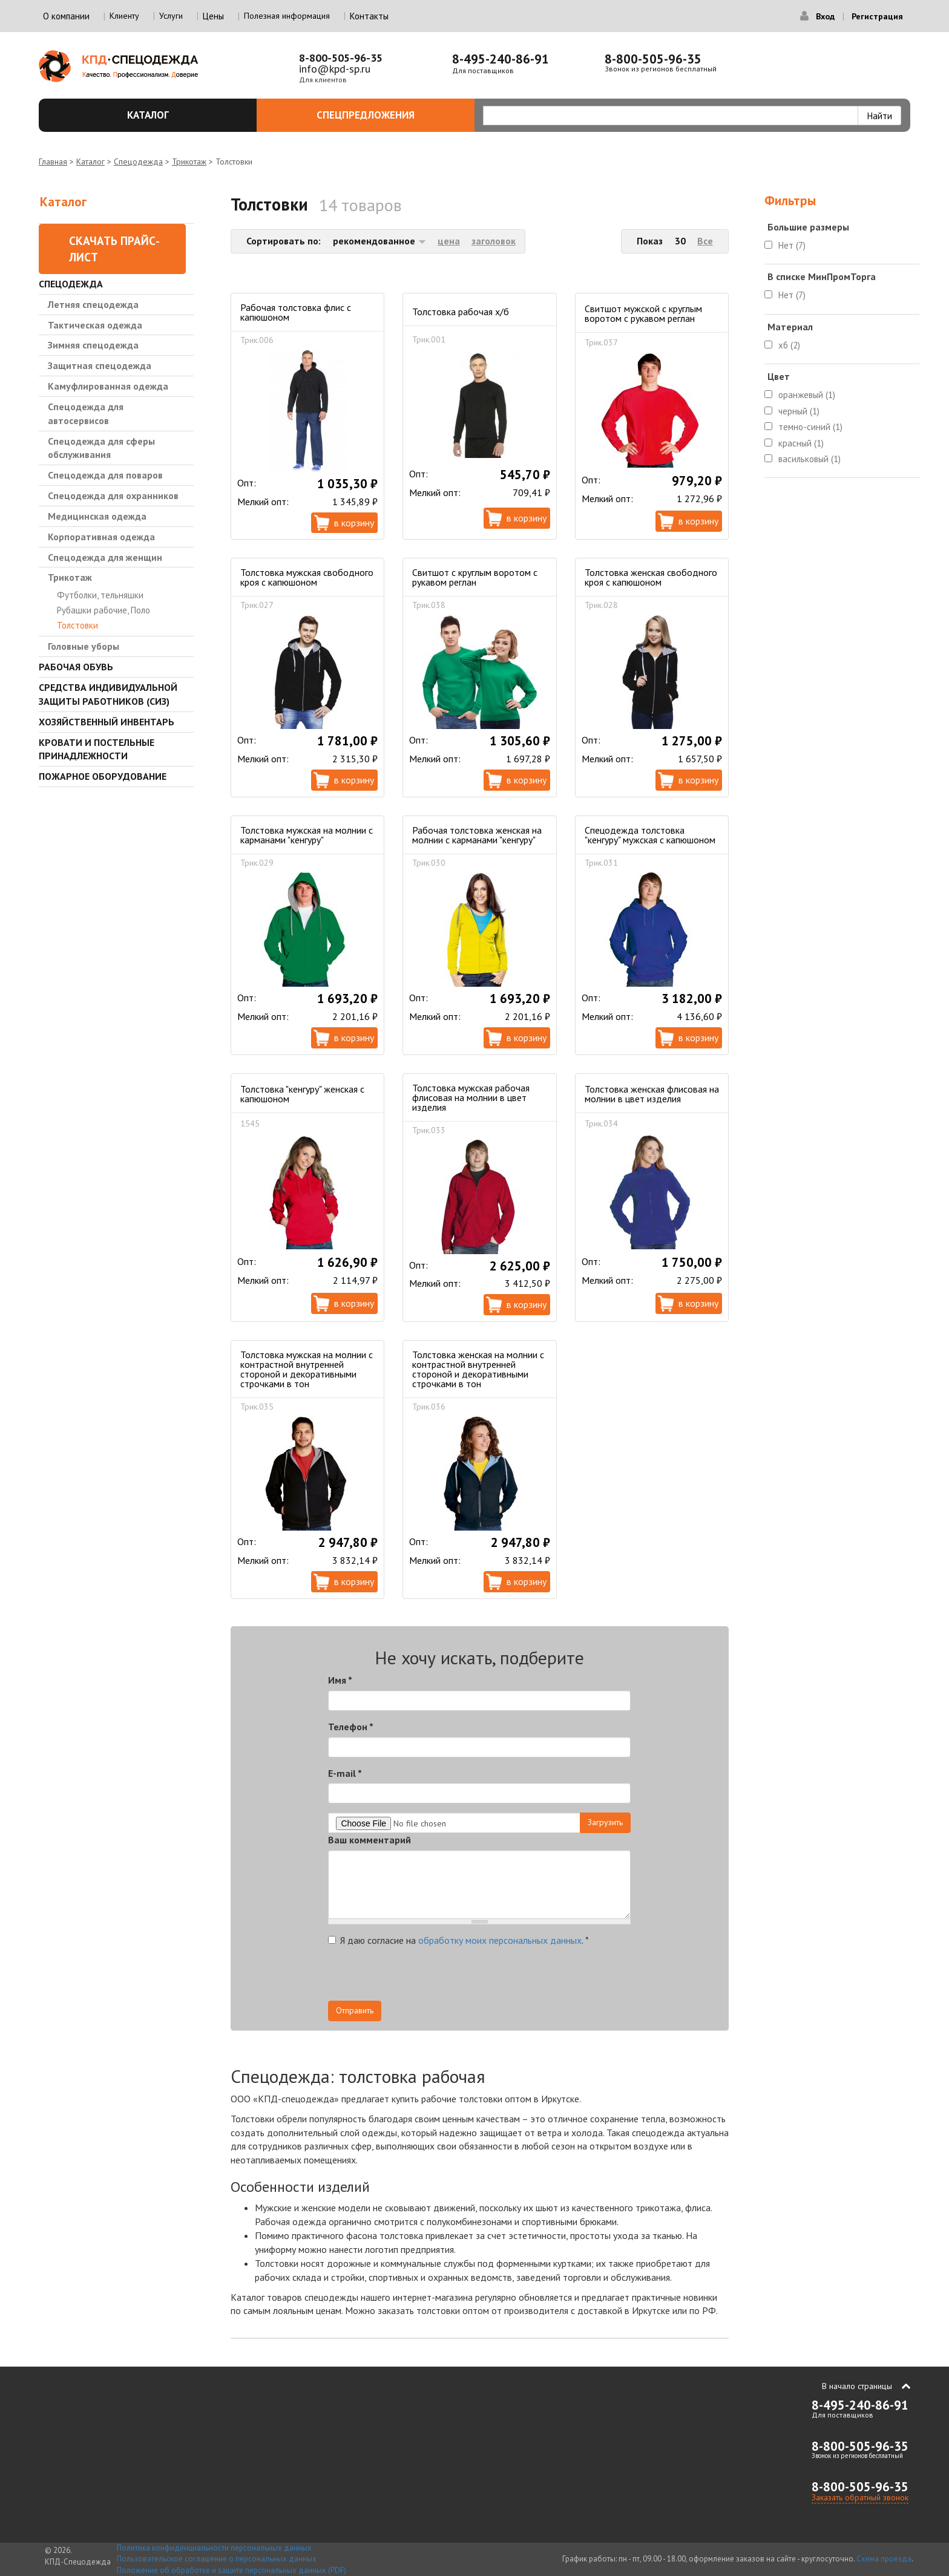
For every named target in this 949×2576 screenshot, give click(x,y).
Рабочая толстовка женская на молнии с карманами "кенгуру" (477, 835)
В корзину (354, 523)
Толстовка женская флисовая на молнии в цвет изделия (652, 1094)
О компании (66, 16)
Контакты (369, 16)
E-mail (345, 1773)
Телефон (350, 1727)
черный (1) (798, 411)
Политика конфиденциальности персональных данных (214, 2548)
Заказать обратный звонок (860, 2497)
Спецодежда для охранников (113, 495)
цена (449, 241)
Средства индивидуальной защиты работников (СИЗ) (108, 694)
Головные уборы (83, 646)
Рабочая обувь (76, 667)
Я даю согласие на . (458, 1940)
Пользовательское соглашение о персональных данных (217, 2559)
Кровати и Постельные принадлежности (96, 749)
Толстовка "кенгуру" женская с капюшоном (302, 1094)
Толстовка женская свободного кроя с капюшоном (651, 577)
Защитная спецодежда (99, 365)
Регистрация (877, 16)
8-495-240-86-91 (500, 59)
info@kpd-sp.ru (334, 69)
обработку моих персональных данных (500, 1940)
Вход (825, 16)
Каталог (185, 115)
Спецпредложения (389, 115)
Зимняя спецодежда (93, 345)
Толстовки (77, 625)
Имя (340, 1680)
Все (705, 241)
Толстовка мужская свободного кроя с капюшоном (306, 577)
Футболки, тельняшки (100, 595)
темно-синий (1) (810, 427)
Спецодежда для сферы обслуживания (101, 448)
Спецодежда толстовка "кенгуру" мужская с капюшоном (650, 835)
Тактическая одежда (95, 325)
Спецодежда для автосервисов (85, 413)
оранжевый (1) (806, 394)
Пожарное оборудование (102, 776)
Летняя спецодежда (93, 304)
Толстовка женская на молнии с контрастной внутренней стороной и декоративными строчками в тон (478, 1369)
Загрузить (605, 1822)
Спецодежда (138, 161)
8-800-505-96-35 (341, 58)
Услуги (171, 15)
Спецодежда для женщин (105, 557)
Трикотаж (189, 161)
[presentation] (521, 1977)
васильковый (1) (809, 459)
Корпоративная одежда (101, 537)
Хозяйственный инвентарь (106, 722)
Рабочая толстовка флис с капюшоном (295, 312)
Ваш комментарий (369, 1840)
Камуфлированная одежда (108, 386)
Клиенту (124, 15)
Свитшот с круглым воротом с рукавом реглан (474, 577)
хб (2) (789, 345)
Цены (213, 16)
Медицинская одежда (97, 516)
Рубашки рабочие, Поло (103, 610)
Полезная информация (287, 15)
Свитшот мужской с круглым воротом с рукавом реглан (643, 313)
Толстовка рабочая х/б (460, 312)
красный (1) (801, 443)
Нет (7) (792, 245)
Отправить (354, 2010)
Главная (53, 161)
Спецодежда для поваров (105, 475)
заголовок (493, 241)
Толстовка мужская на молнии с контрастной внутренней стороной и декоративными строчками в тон (306, 1369)
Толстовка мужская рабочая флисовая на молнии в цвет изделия (471, 1097)
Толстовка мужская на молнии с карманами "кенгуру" (306, 835)
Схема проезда (883, 2559)
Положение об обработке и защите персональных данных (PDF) (231, 2570)
